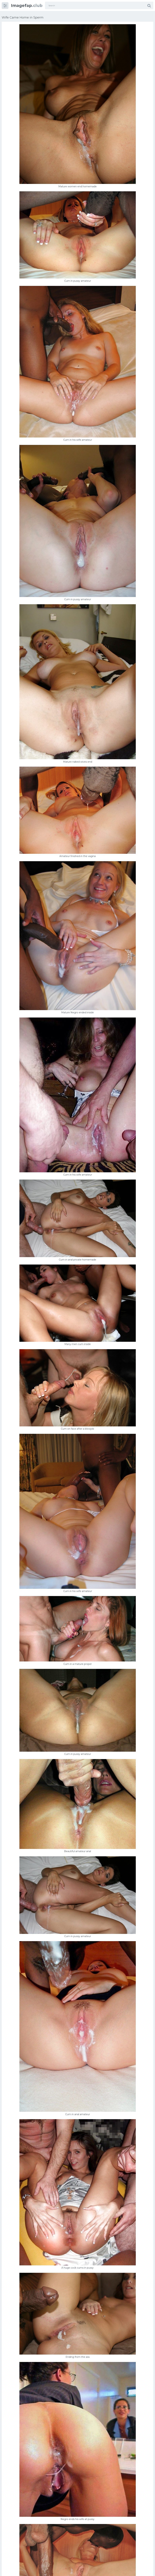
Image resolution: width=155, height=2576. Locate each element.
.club (27, 5)
